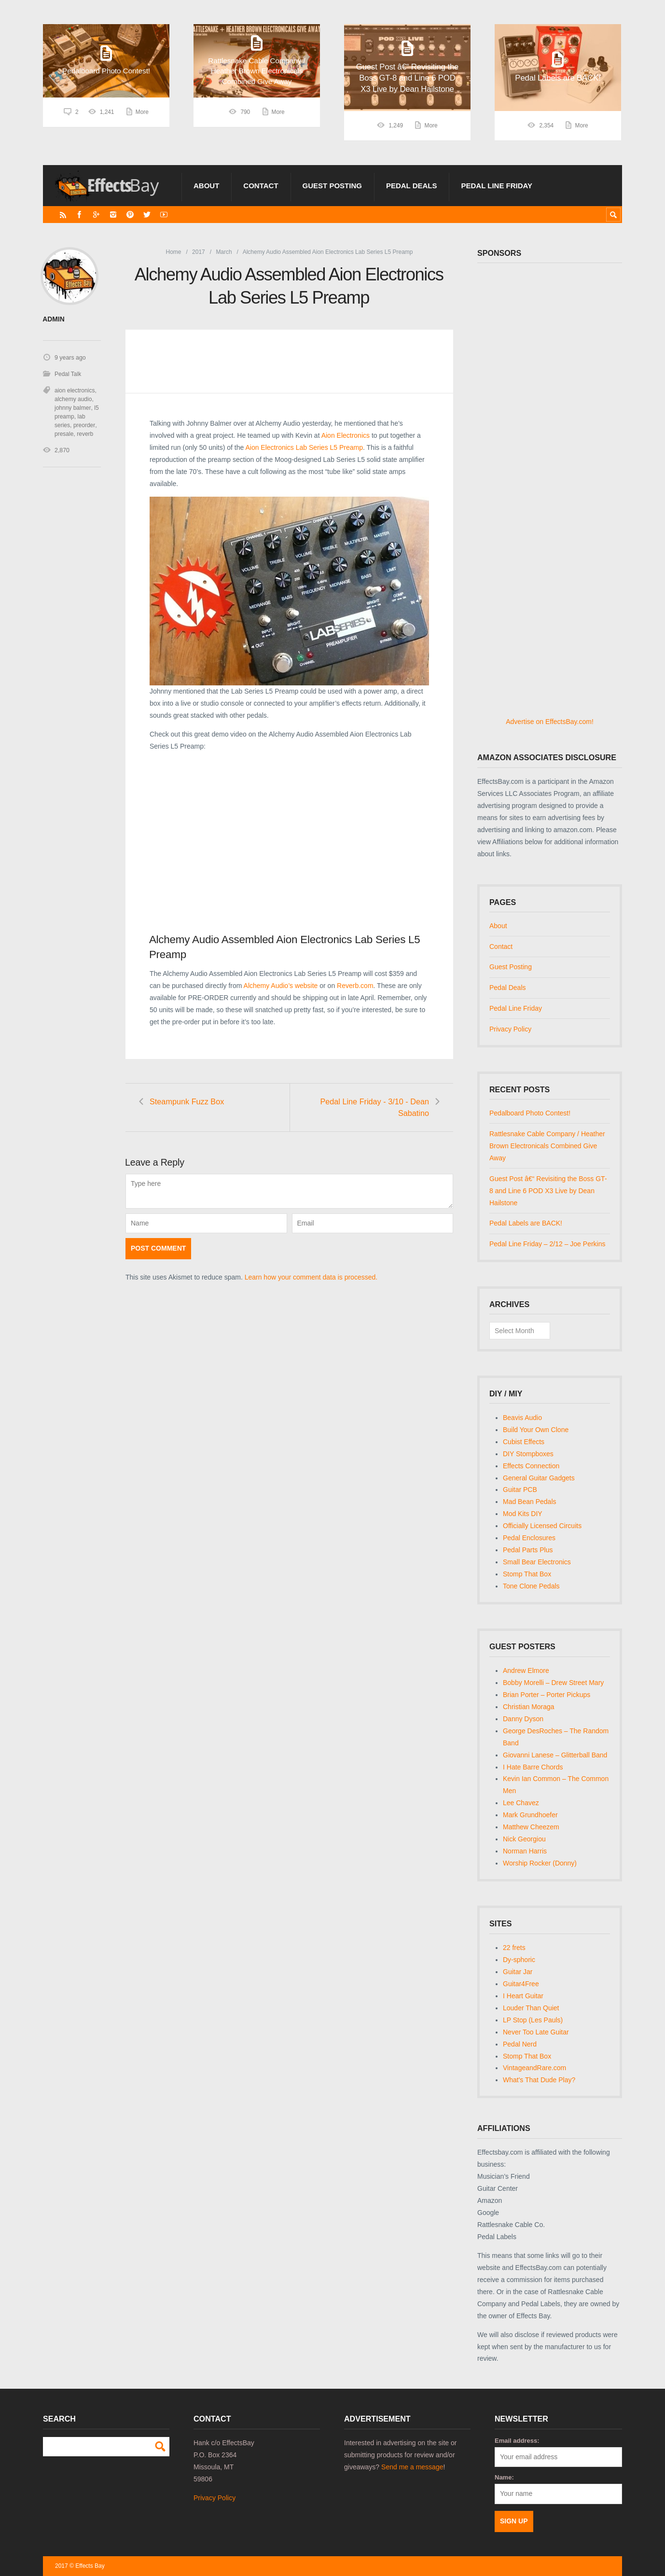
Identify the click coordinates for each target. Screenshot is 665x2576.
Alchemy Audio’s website (281, 985)
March (224, 252)
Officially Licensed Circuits (542, 1526)
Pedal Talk (68, 373)
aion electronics (75, 390)
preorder (84, 424)
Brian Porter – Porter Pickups (546, 1695)
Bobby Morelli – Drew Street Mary (553, 1682)
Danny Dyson (523, 1719)
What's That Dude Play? (539, 2080)
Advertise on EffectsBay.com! (550, 721)
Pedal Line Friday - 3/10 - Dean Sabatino (383, 1107)
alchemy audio (73, 398)
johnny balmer (73, 407)
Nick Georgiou (524, 1839)
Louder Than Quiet (531, 2008)
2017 (198, 252)
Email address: (517, 2440)
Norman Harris (525, 1851)
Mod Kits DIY (522, 1514)
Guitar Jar (517, 1972)
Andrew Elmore (526, 1670)
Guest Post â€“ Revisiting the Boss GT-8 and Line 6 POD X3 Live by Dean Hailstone (548, 1191)
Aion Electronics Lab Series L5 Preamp (304, 447)
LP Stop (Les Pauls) (533, 2020)
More (142, 125)
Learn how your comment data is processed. (311, 1277)
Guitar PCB (520, 1489)
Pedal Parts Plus (528, 1550)
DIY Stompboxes (528, 1454)
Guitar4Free (521, 1984)
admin (53, 318)
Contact (260, 185)
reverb (85, 433)
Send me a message (412, 2467)
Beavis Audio (522, 1417)
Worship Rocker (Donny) (540, 1863)
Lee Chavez (521, 1803)
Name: (504, 2477)
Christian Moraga (528, 1707)
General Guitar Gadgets (539, 1478)
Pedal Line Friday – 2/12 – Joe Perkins (547, 1244)
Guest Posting (332, 185)
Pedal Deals (411, 185)
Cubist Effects (523, 1442)
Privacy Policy (510, 1029)
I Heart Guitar (523, 1996)
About (206, 185)
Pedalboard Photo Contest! (529, 1113)
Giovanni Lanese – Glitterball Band (555, 1755)
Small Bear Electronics (537, 1562)
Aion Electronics (345, 435)
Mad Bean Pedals (529, 1501)
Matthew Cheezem (531, 1827)
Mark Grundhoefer (530, 1815)
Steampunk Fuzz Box (188, 1101)
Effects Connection (531, 1466)
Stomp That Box (527, 1574)
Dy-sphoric (519, 1959)
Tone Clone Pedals (531, 1586)
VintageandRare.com (534, 2068)
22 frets (514, 1947)
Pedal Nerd (520, 2044)
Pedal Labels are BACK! (525, 1223)
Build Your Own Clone (535, 1430)
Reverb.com (355, 985)
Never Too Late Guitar (536, 2032)
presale (64, 433)
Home (173, 252)
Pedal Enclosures (529, 1538)
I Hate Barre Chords (533, 1767)
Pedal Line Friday (496, 185)
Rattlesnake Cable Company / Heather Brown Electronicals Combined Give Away (547, 1146)
